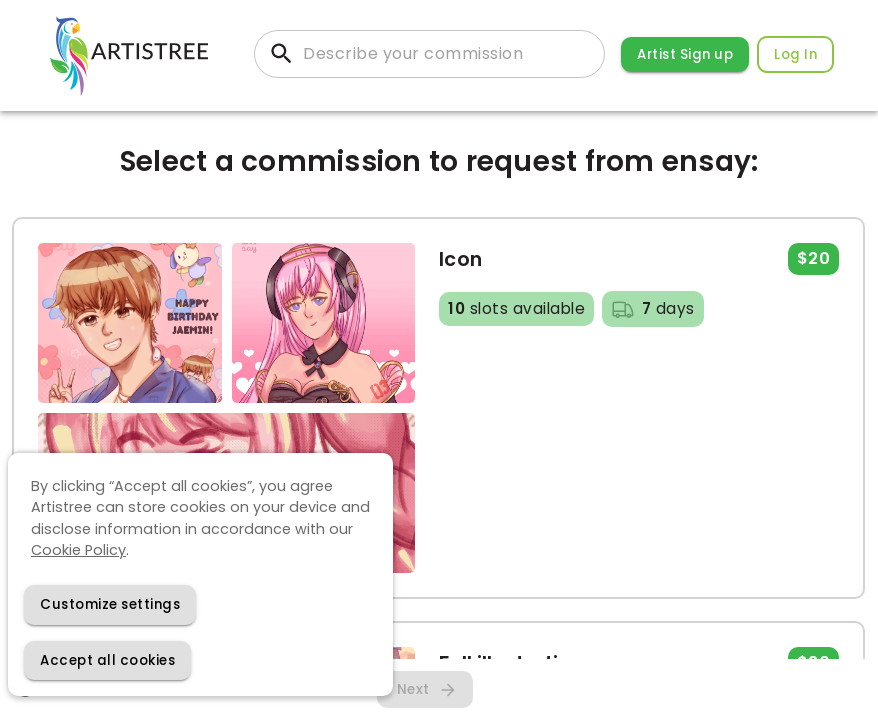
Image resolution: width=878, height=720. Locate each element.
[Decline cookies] (110, 604)
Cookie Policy (78, 550)
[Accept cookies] (107, 660)
